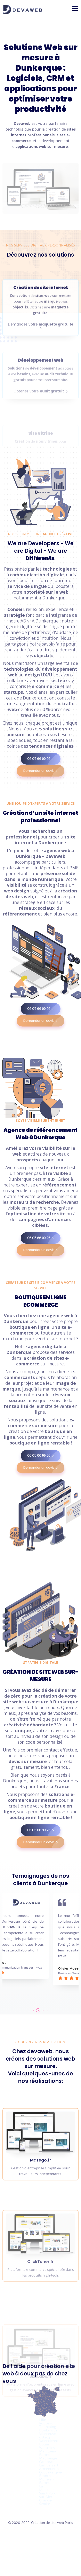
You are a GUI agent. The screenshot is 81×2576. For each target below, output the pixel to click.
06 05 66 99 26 (43, 759)
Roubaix (46, 2423)
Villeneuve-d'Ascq (48, 2435)
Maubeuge (48, 2458)
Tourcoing (47, 2426)
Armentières (49, 2468)
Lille (42, 2419)
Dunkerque (48, 2430)
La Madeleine (47, 2488)
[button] (75, 9)
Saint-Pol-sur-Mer (47, 2495)
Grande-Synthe (45, 2502)
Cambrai (46, 2461)
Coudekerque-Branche (50, 2474)
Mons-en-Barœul (47, 2481)
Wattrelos (47, 2447)
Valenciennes (49, 2440)
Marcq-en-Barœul (47, 2453)
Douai (44, 2444)
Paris (69, 2522)
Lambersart (48, 2465)
